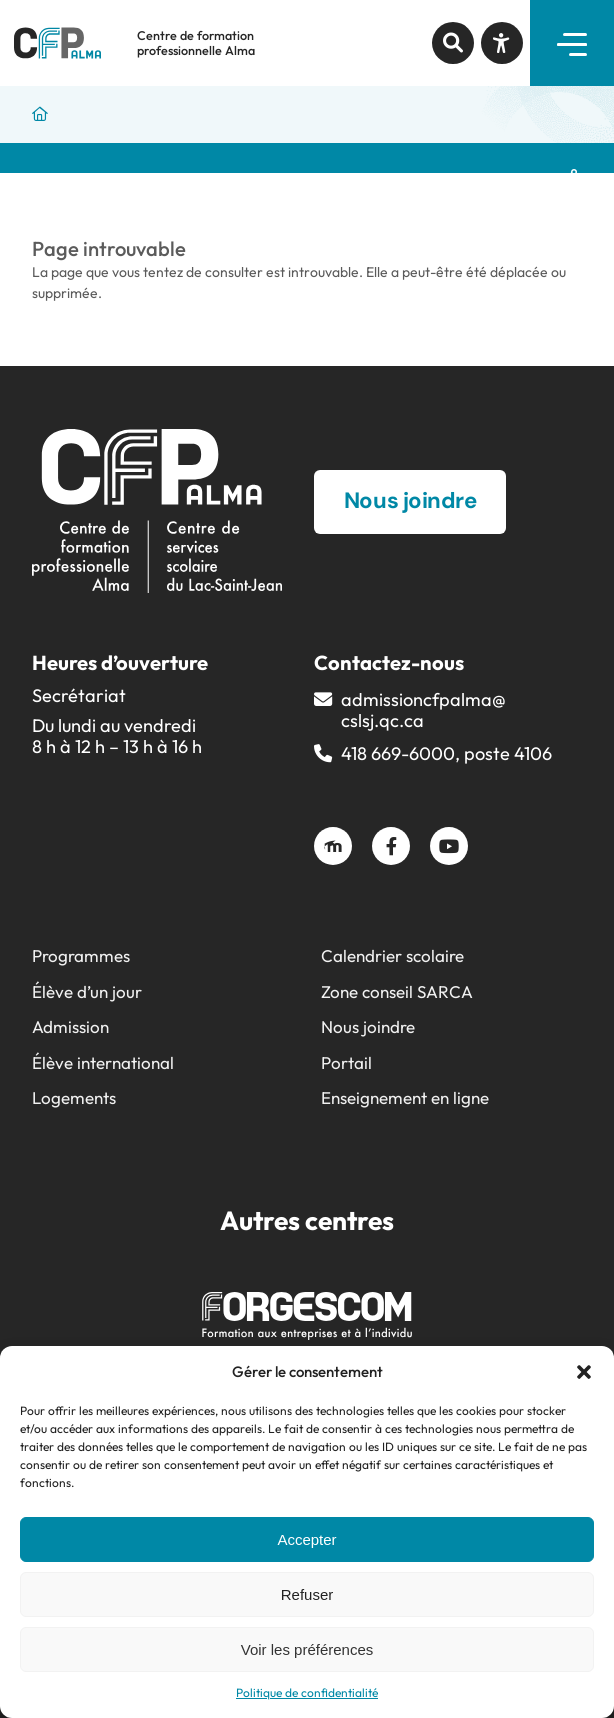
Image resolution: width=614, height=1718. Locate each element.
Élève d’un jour (87, 991)
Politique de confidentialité (307, 1692)
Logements (74, 1097)
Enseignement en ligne (405, 1097)
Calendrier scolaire (392, 955)
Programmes (81, 955)
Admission (70, 1026)
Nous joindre (368, 1026)
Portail (346, 1062)
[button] (584, 1372)
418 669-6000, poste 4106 (446, 753)
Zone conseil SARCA (397, 991)
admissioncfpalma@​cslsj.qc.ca (423, 710)
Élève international (103, 1062)
